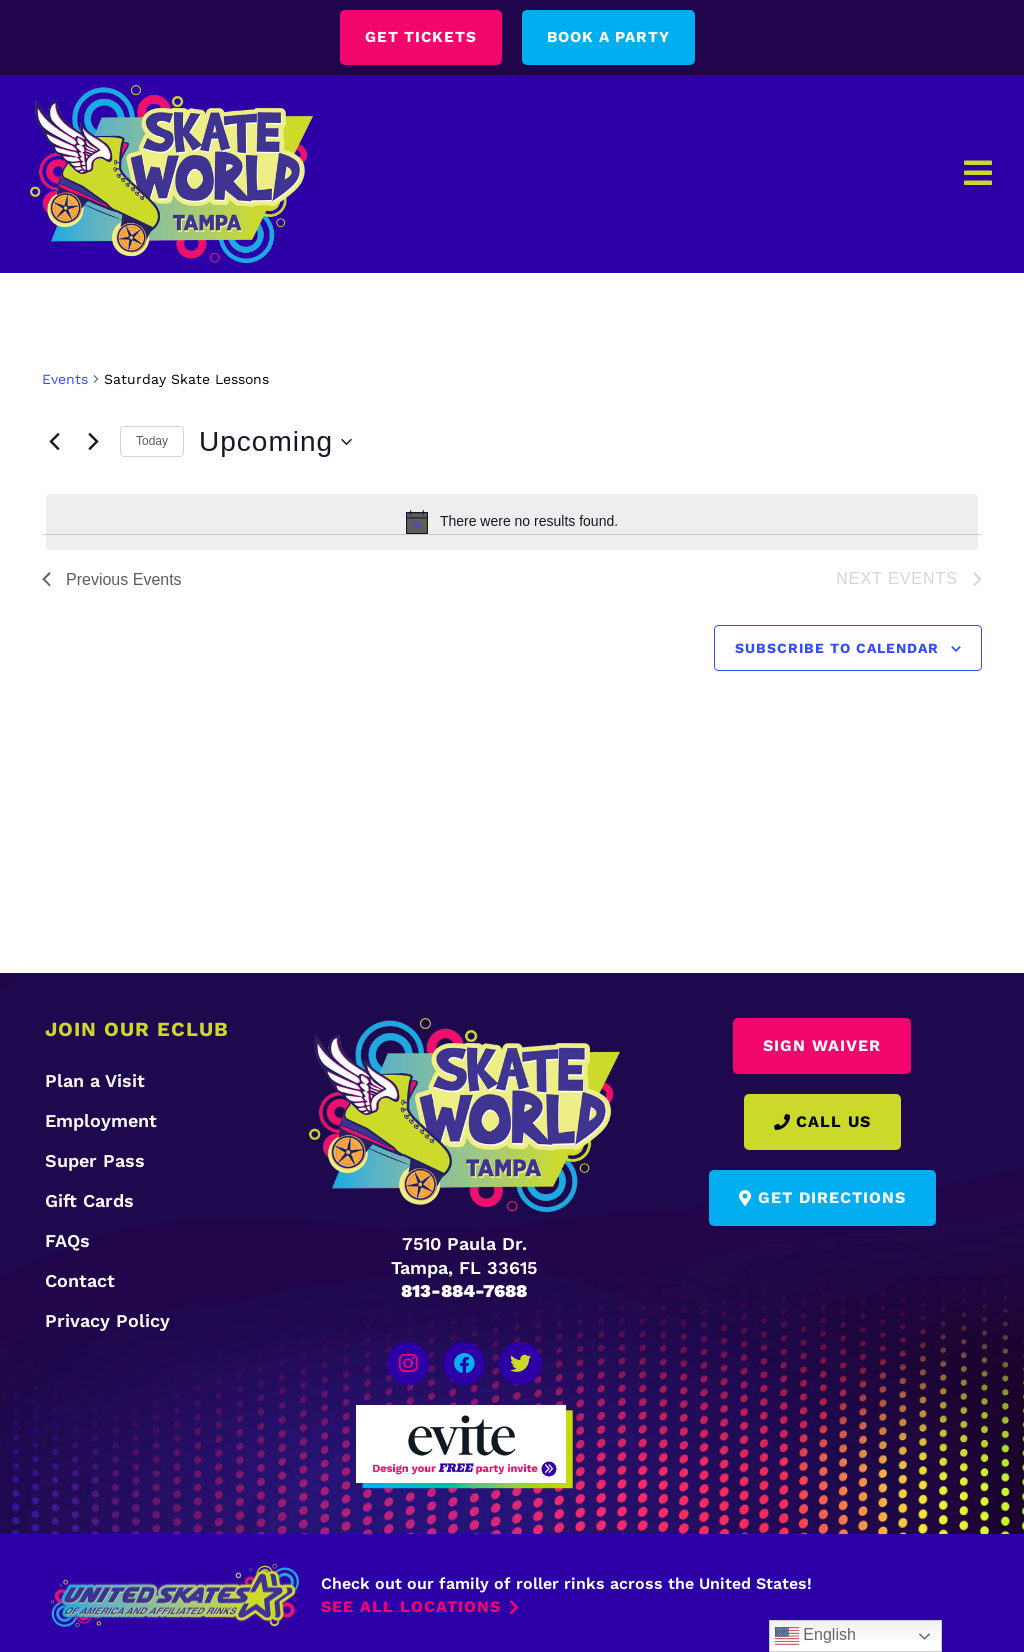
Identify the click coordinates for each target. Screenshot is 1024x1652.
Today (152, 442)
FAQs (67, 1241)
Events (65, 379)
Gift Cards (89, 1201)
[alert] (512, 522)
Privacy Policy (107, 1321)
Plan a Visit (95, 1081)
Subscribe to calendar (837, 648)
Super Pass (95, 1161)
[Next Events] (93, 442)
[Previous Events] (54, 442)
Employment (101, 1121)
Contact (80, 1281)
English (815, 1636)
